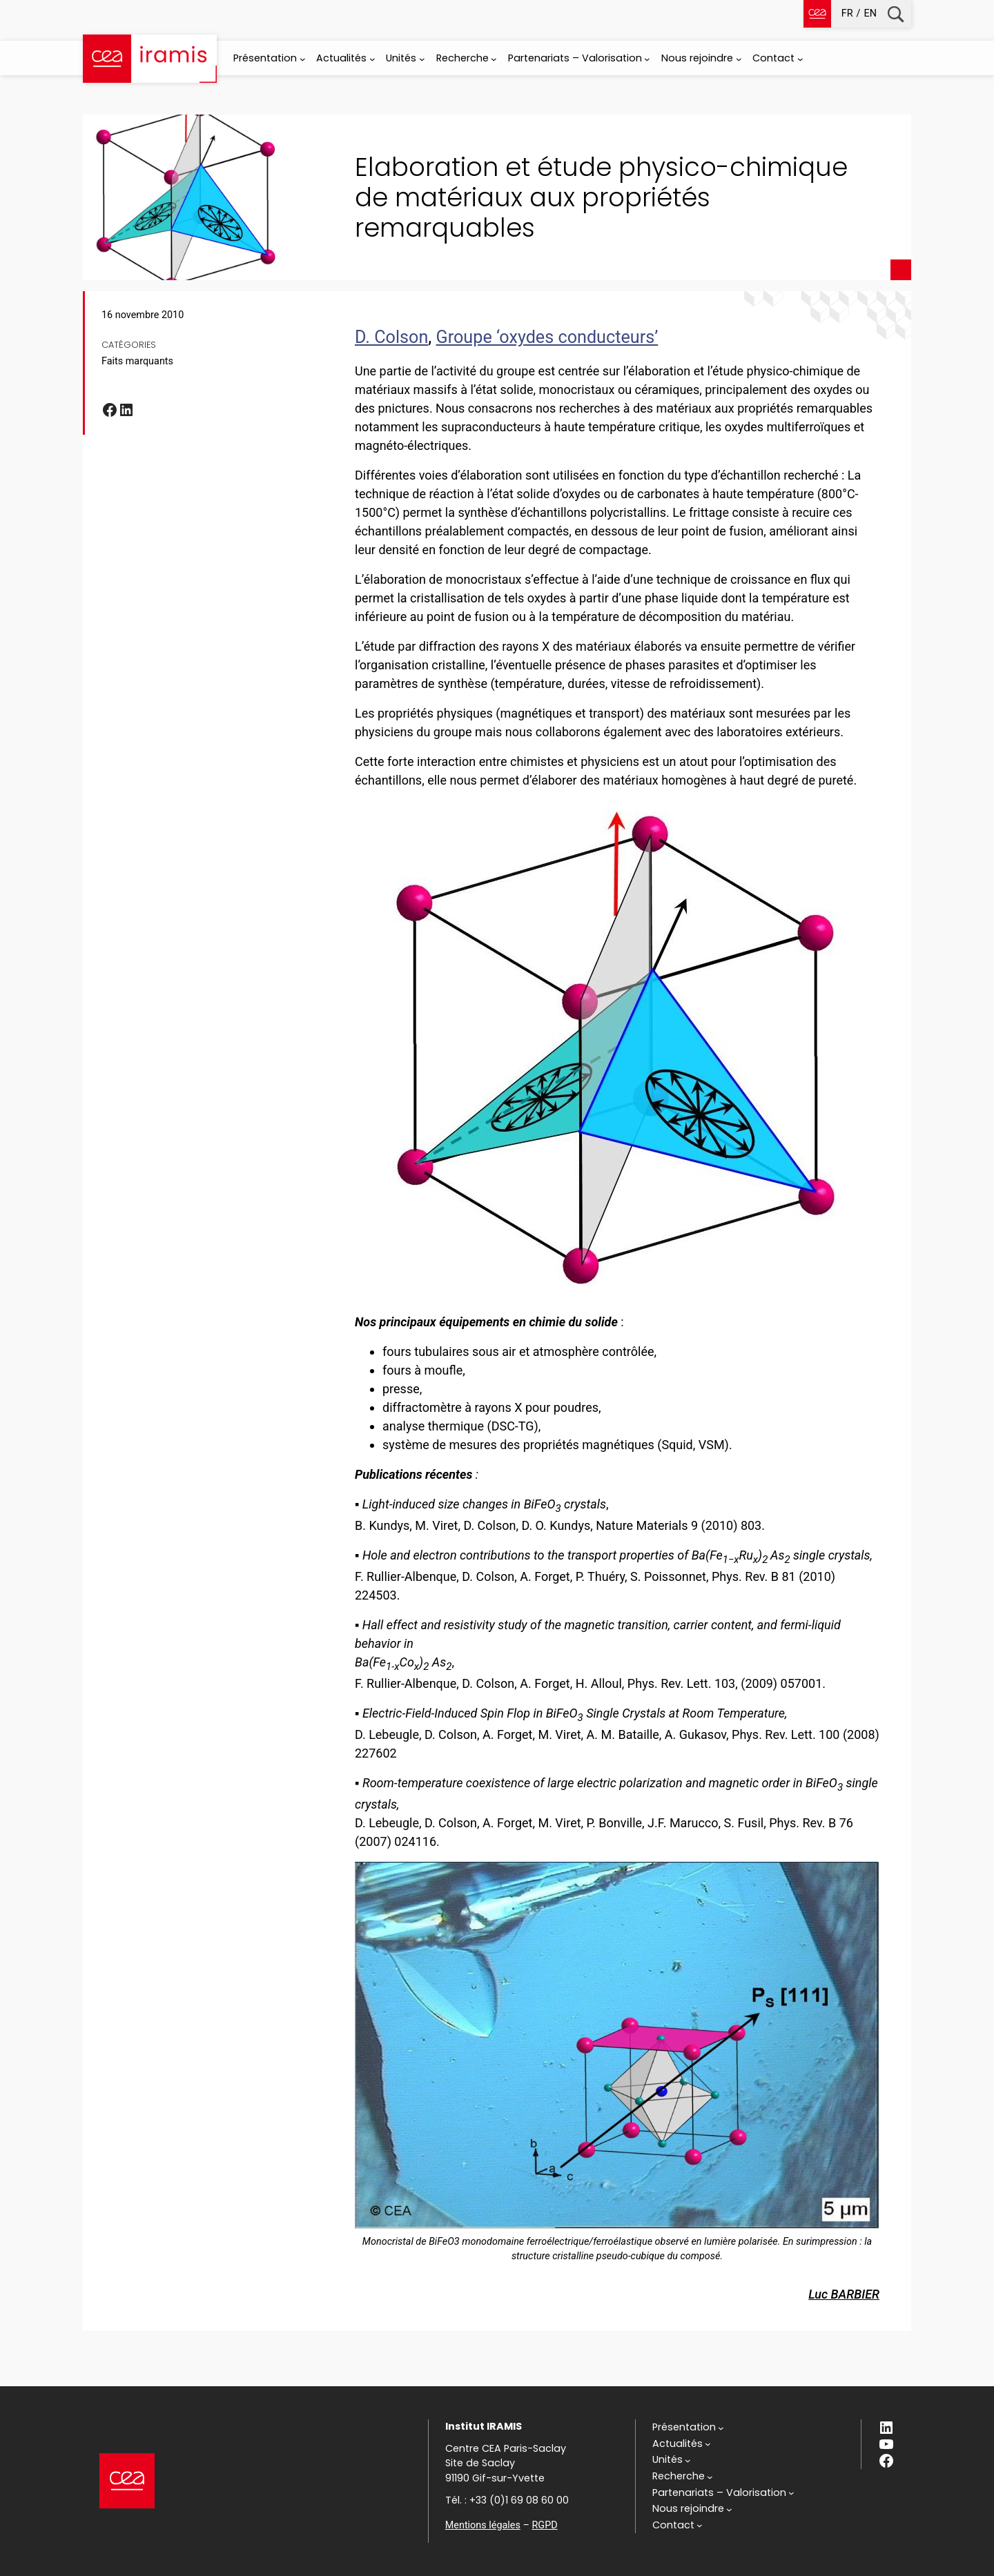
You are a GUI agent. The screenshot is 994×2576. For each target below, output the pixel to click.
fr (847, 13)
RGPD (544, 2525)
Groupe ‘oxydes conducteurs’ (547, 337)
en (870, 13)
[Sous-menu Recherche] (494, 59)
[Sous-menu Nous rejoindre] (739, 59)
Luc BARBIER (843, 2294)
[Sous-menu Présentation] (303, 59)
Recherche (896, 14)
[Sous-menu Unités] (422, 59)
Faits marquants (137, 361)
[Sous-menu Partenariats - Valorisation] (647, 59)
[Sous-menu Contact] (800, 59)
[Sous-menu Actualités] (372, 59)
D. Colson (391, 337)
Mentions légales (482, 2525)
